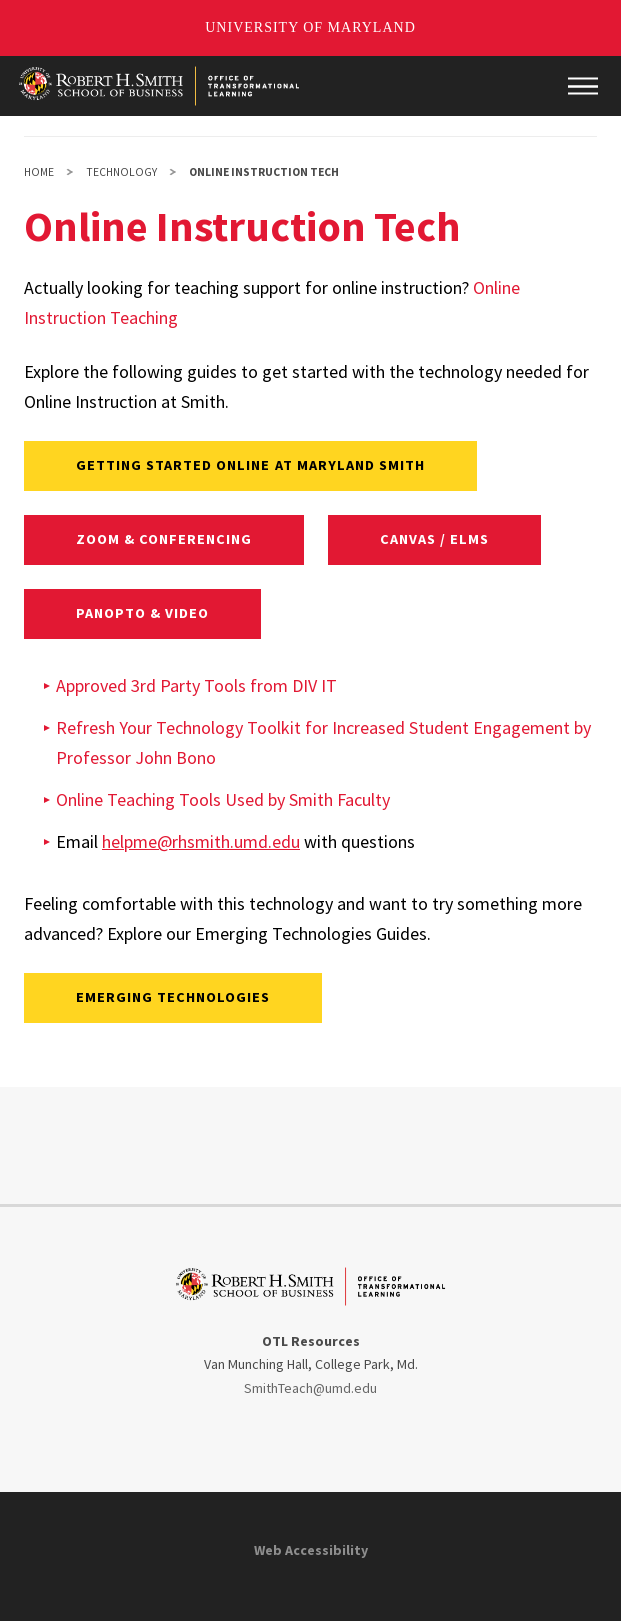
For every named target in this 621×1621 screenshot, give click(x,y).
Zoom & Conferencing (164, 539)
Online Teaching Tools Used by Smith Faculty (223, 799)
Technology (121, 172)
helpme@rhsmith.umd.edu (201, 841)
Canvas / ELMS (435, 539)
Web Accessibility (311, 1550)
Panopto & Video (143, 613)
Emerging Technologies (173, 997)
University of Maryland (310, 27)
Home (39, 172)
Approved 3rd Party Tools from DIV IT (196, 685)
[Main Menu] (583, 86)
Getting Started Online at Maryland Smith (251, 465)
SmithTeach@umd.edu (310, 1388)
